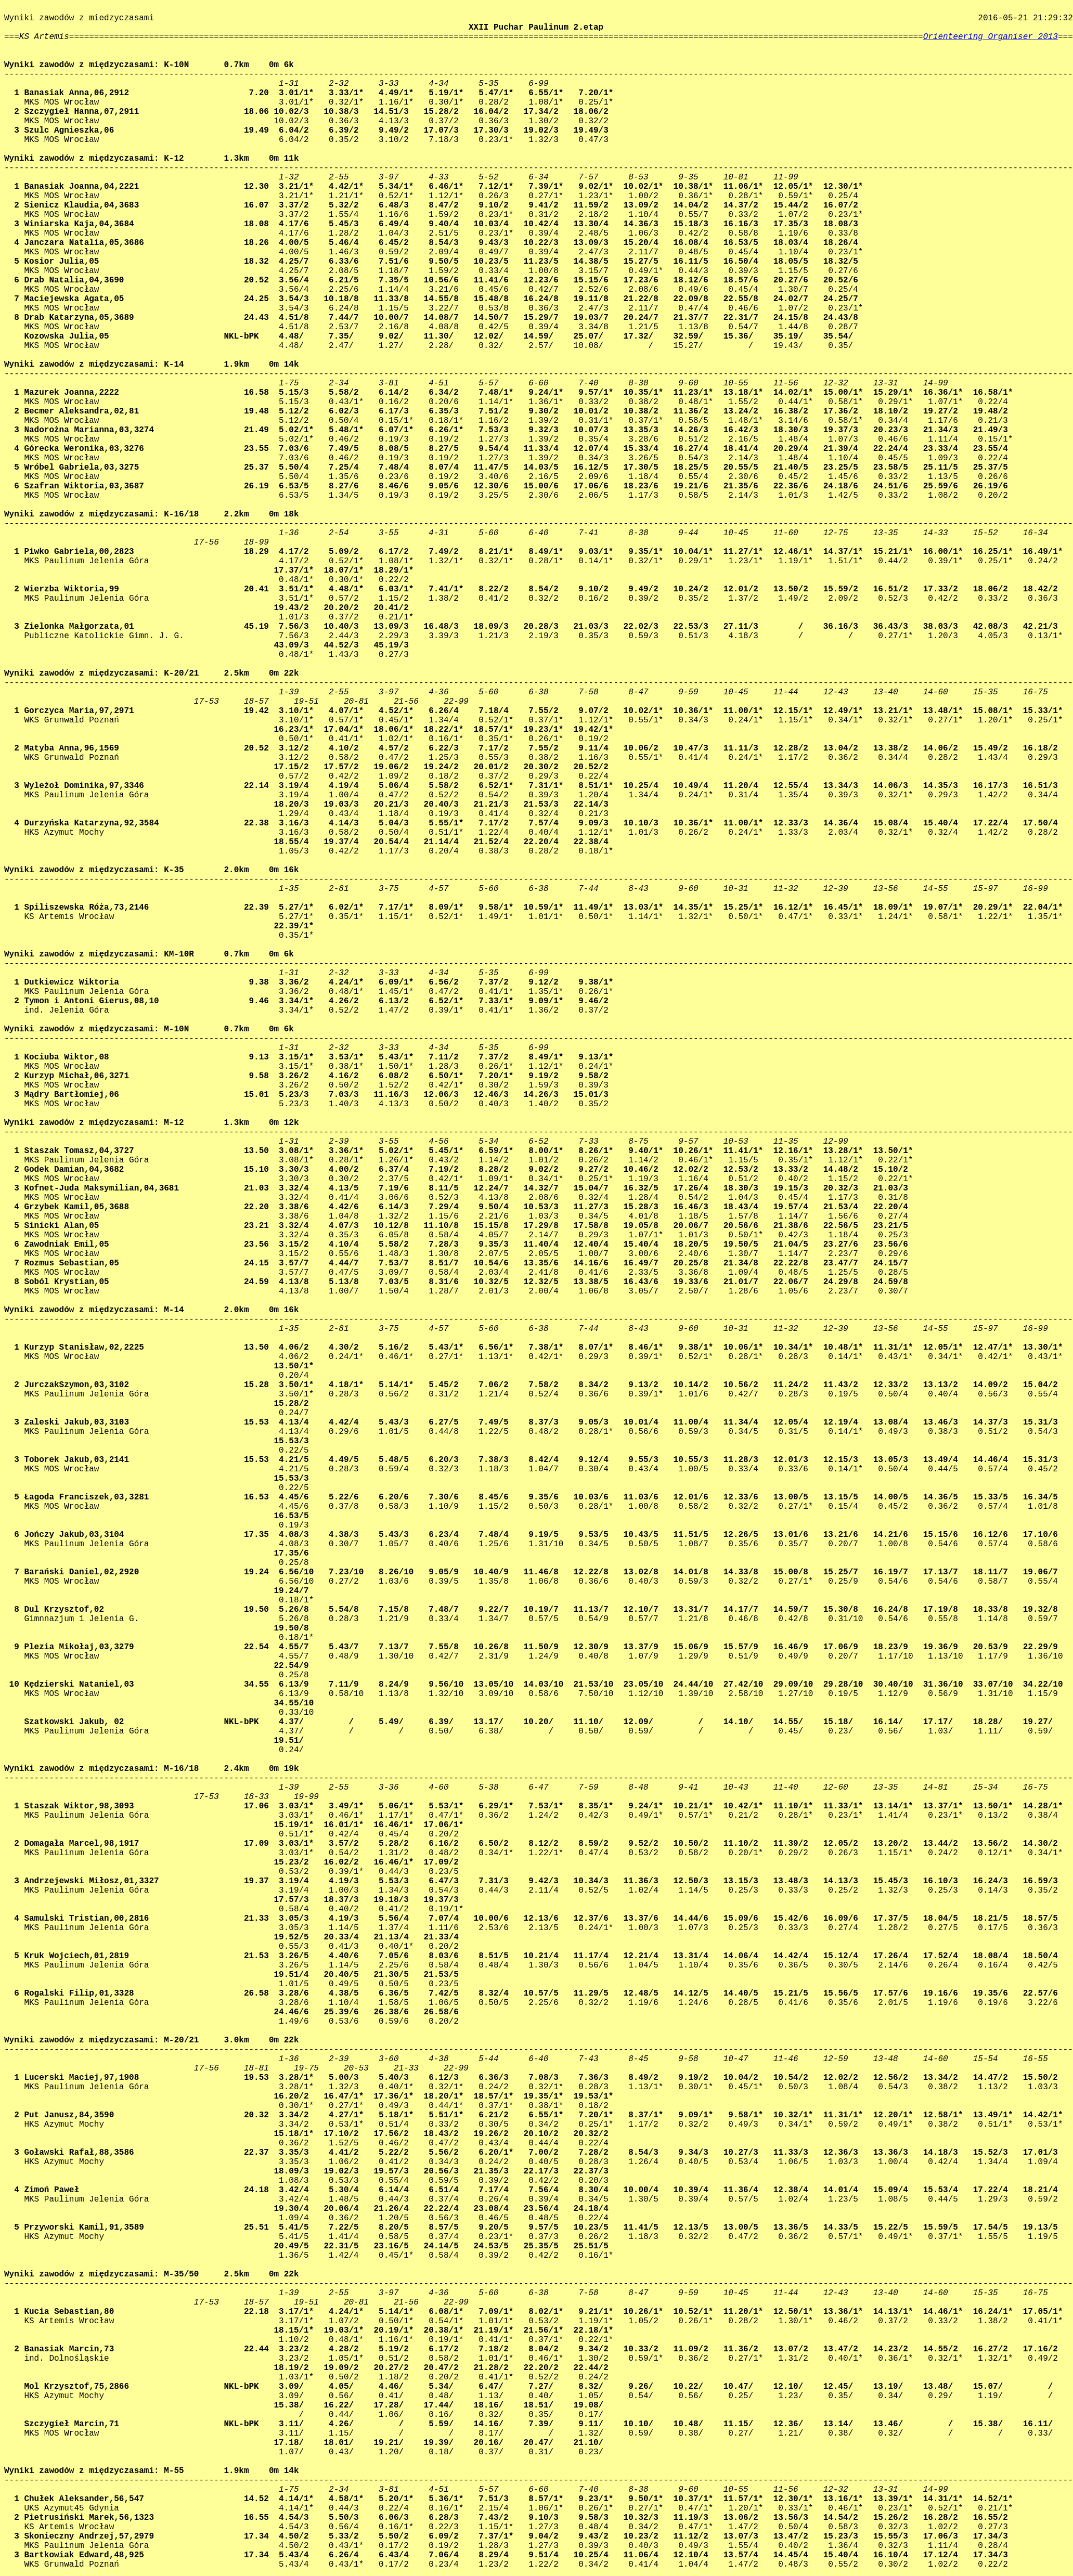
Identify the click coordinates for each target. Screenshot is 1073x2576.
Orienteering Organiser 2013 (990, 37)
